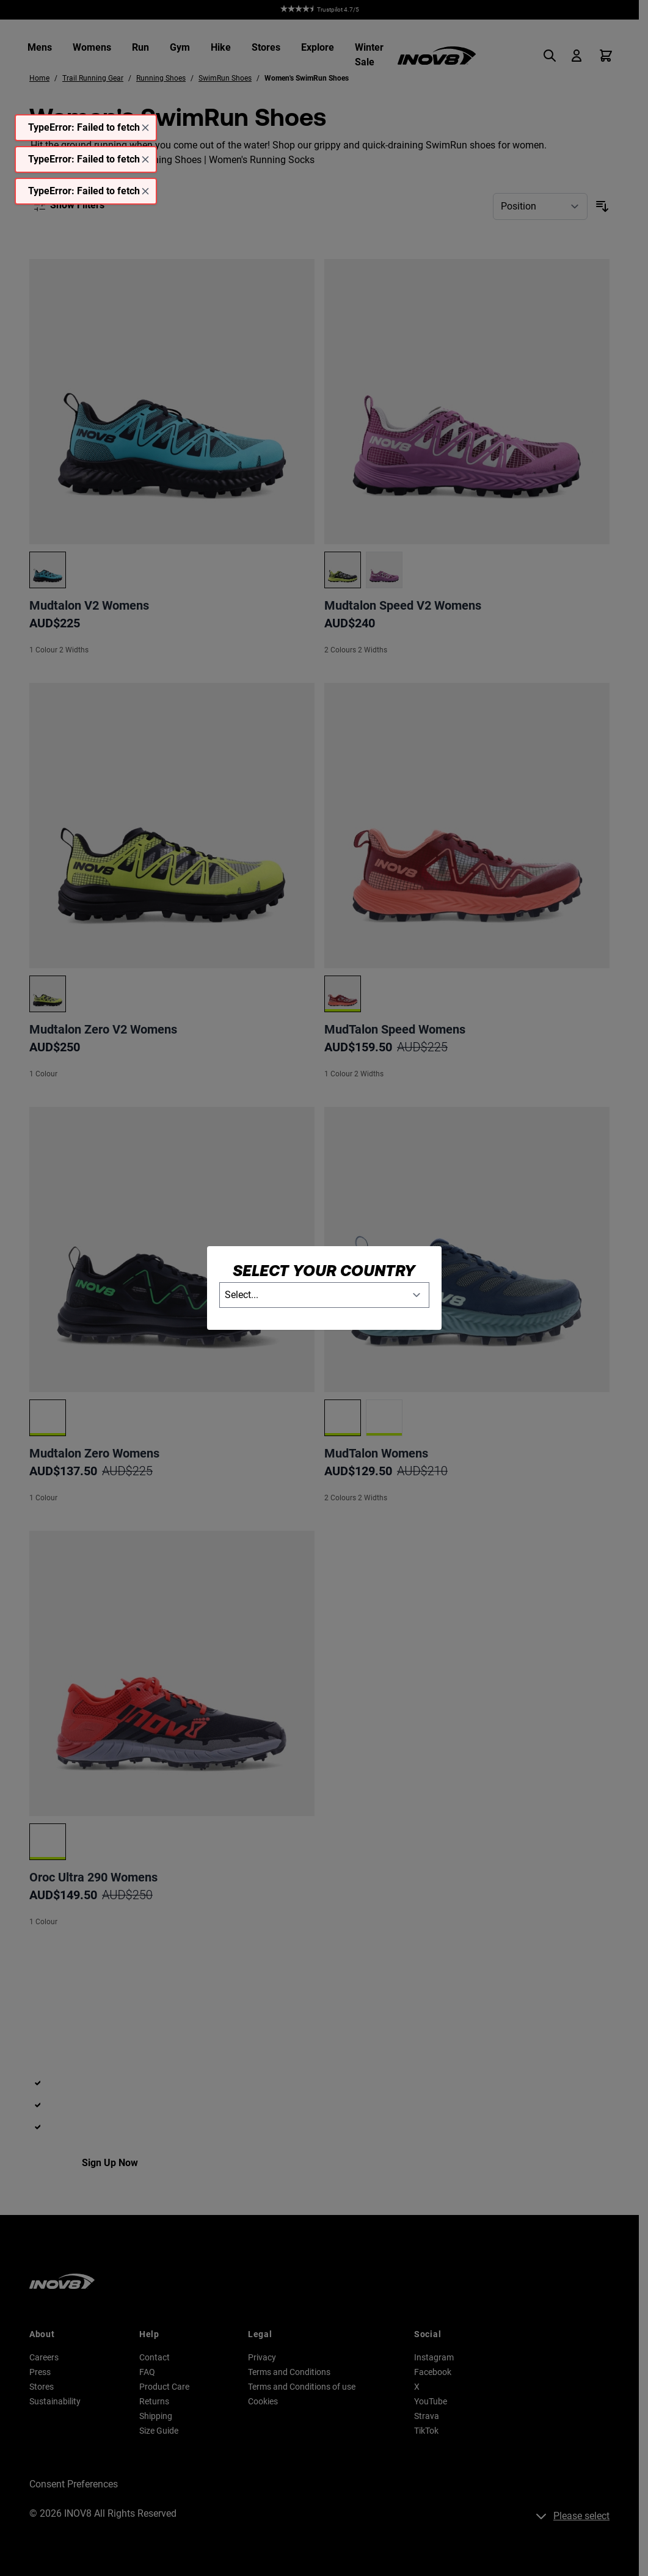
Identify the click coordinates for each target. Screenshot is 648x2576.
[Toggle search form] (553, 55)
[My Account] (576, 55)
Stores (266, 47)
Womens (92, 47)
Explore (317, 47)
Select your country (324, 1270)
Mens (39, 47)
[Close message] (145, 127)
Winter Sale (369, 55)
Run (140, 47)
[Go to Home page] (437, 55)
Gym (180, 47)
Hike (221, 47)
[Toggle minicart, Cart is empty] (606, 55)
